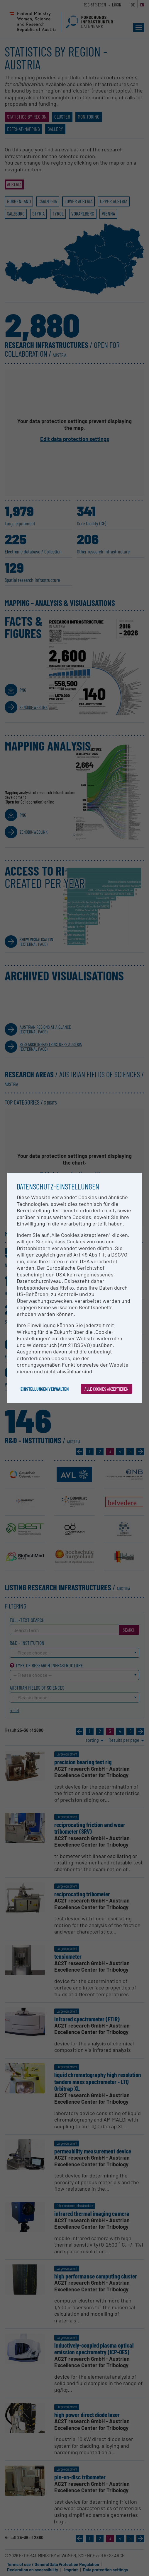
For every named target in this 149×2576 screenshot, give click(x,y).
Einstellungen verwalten (45, 1389)
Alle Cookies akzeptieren (106, 1389)
